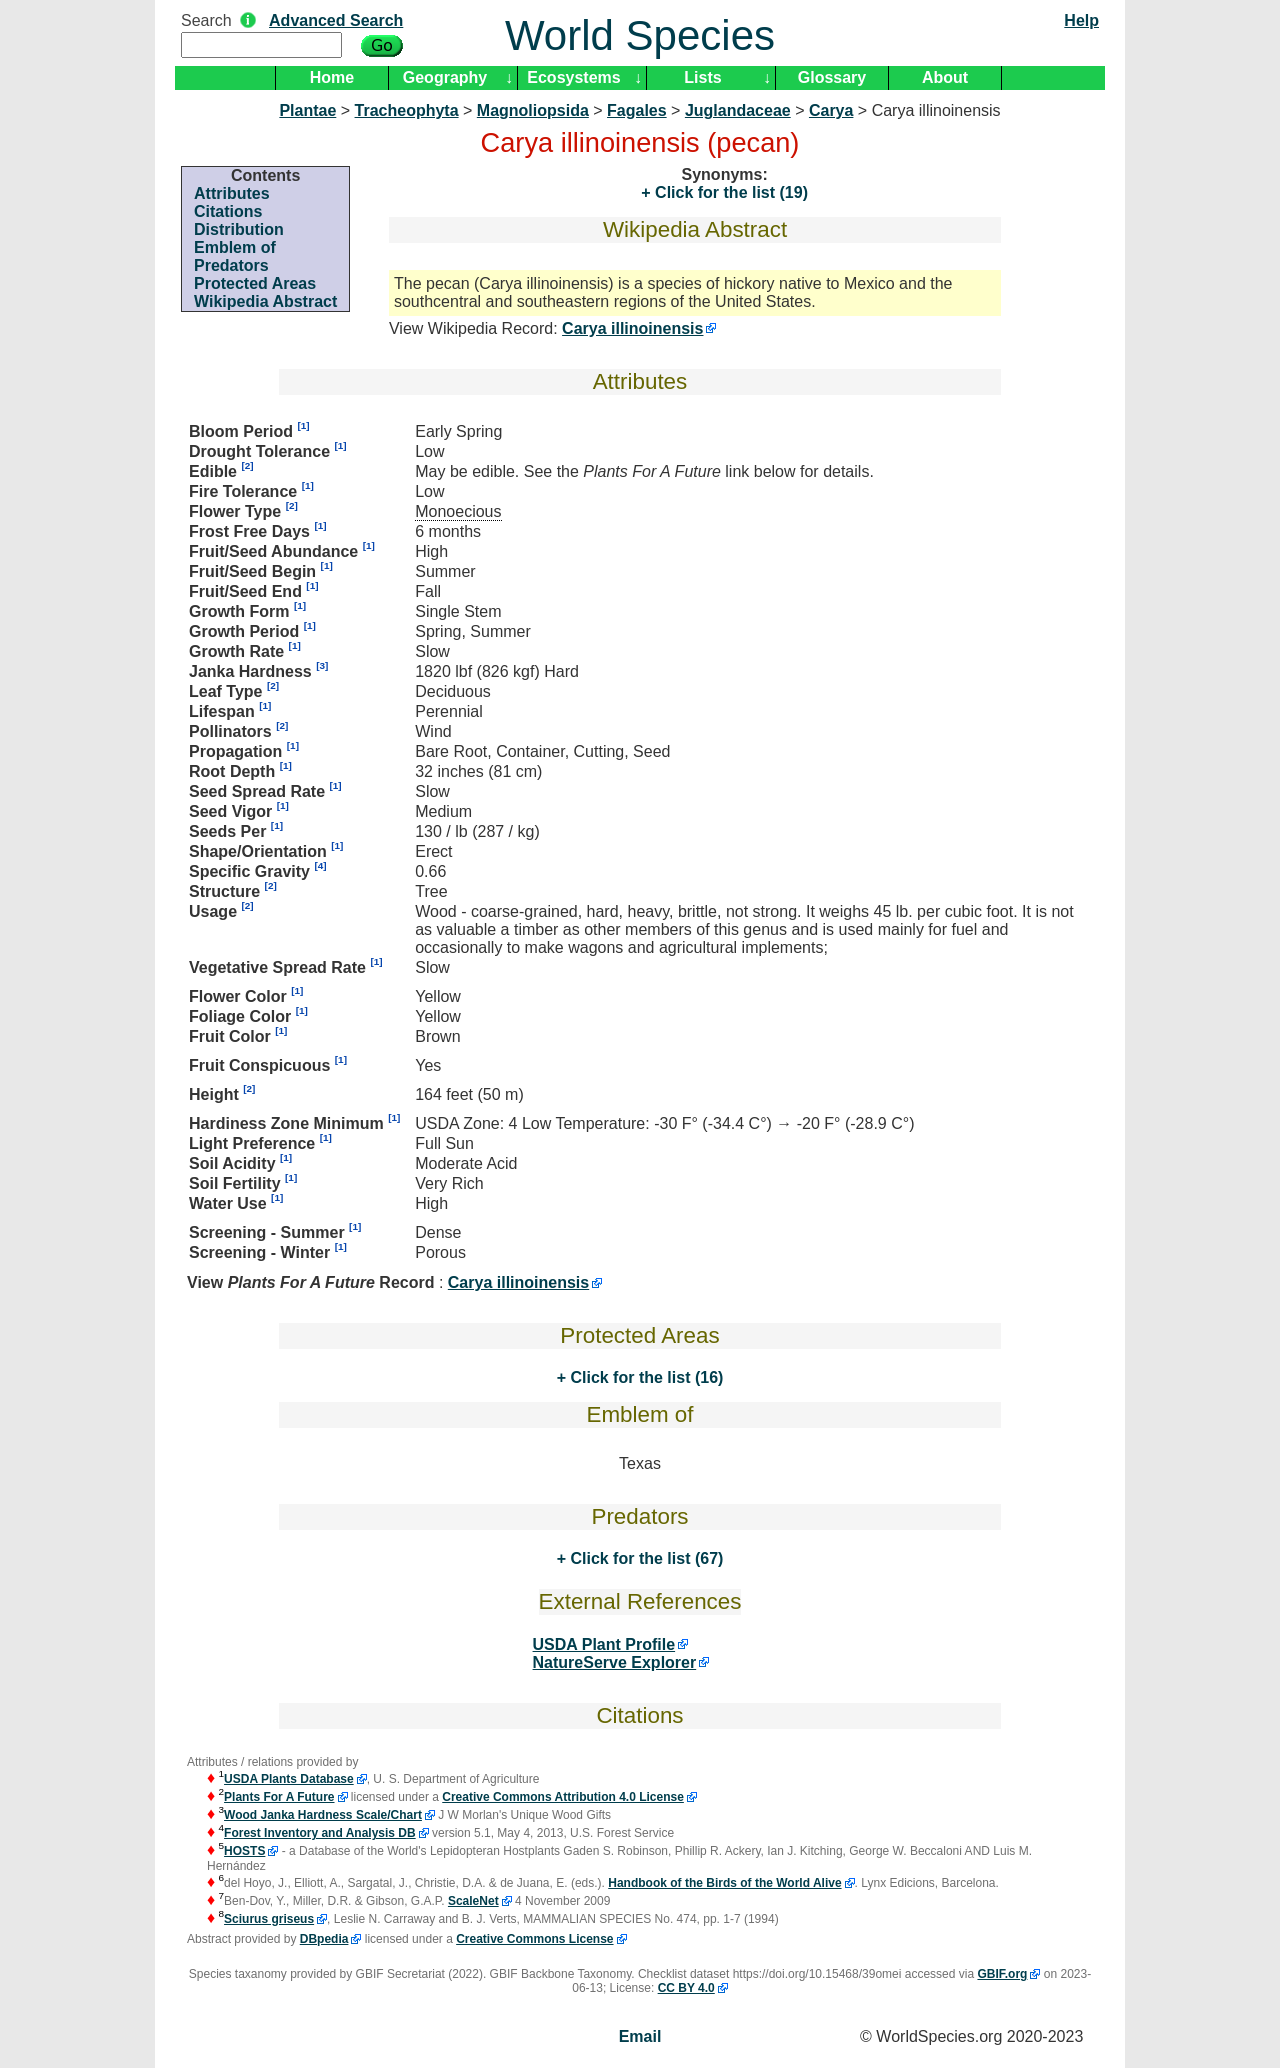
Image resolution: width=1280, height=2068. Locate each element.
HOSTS (244, 1851)
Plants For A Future (279, 1797)
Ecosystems (573, 77)
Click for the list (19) (729, 192)
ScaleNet (473, 1901)
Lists (702, 77)
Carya (831, 110)
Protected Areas (255, 283)
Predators (231, 265)
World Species (640, 35)
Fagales (637, 110)
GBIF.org (1002, 1974)
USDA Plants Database (289, 1779)
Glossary (832, 77)
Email (640, 2036)
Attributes (232, 193)
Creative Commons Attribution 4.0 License (563, 1797)
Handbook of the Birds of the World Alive (724, 1883)
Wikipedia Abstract (265, 301)
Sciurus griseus (269, 1919)
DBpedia (324, 1939)
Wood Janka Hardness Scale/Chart (323, 1815)
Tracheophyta (407, 110)
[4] (320, 865)
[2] (247, 465)
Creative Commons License (534, 1939)
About (945, 77)
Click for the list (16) (644, 1377)
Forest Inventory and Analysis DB (320, 1833)
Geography (445, 77)
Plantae (307, 110)
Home (332, 77)
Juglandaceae (738, 110)
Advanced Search (336, 20)
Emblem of (235, 247)
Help (1081, 20)
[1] (303, 425)
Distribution (239, 229)
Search (206, 20)
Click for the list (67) (644, 1558)
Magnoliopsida (533, 110)
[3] (322, 665)
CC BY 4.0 (686, 1988)
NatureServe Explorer (615, 1662)
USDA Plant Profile (604, 1644)
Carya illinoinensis (632, 328)
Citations (228, 211)
